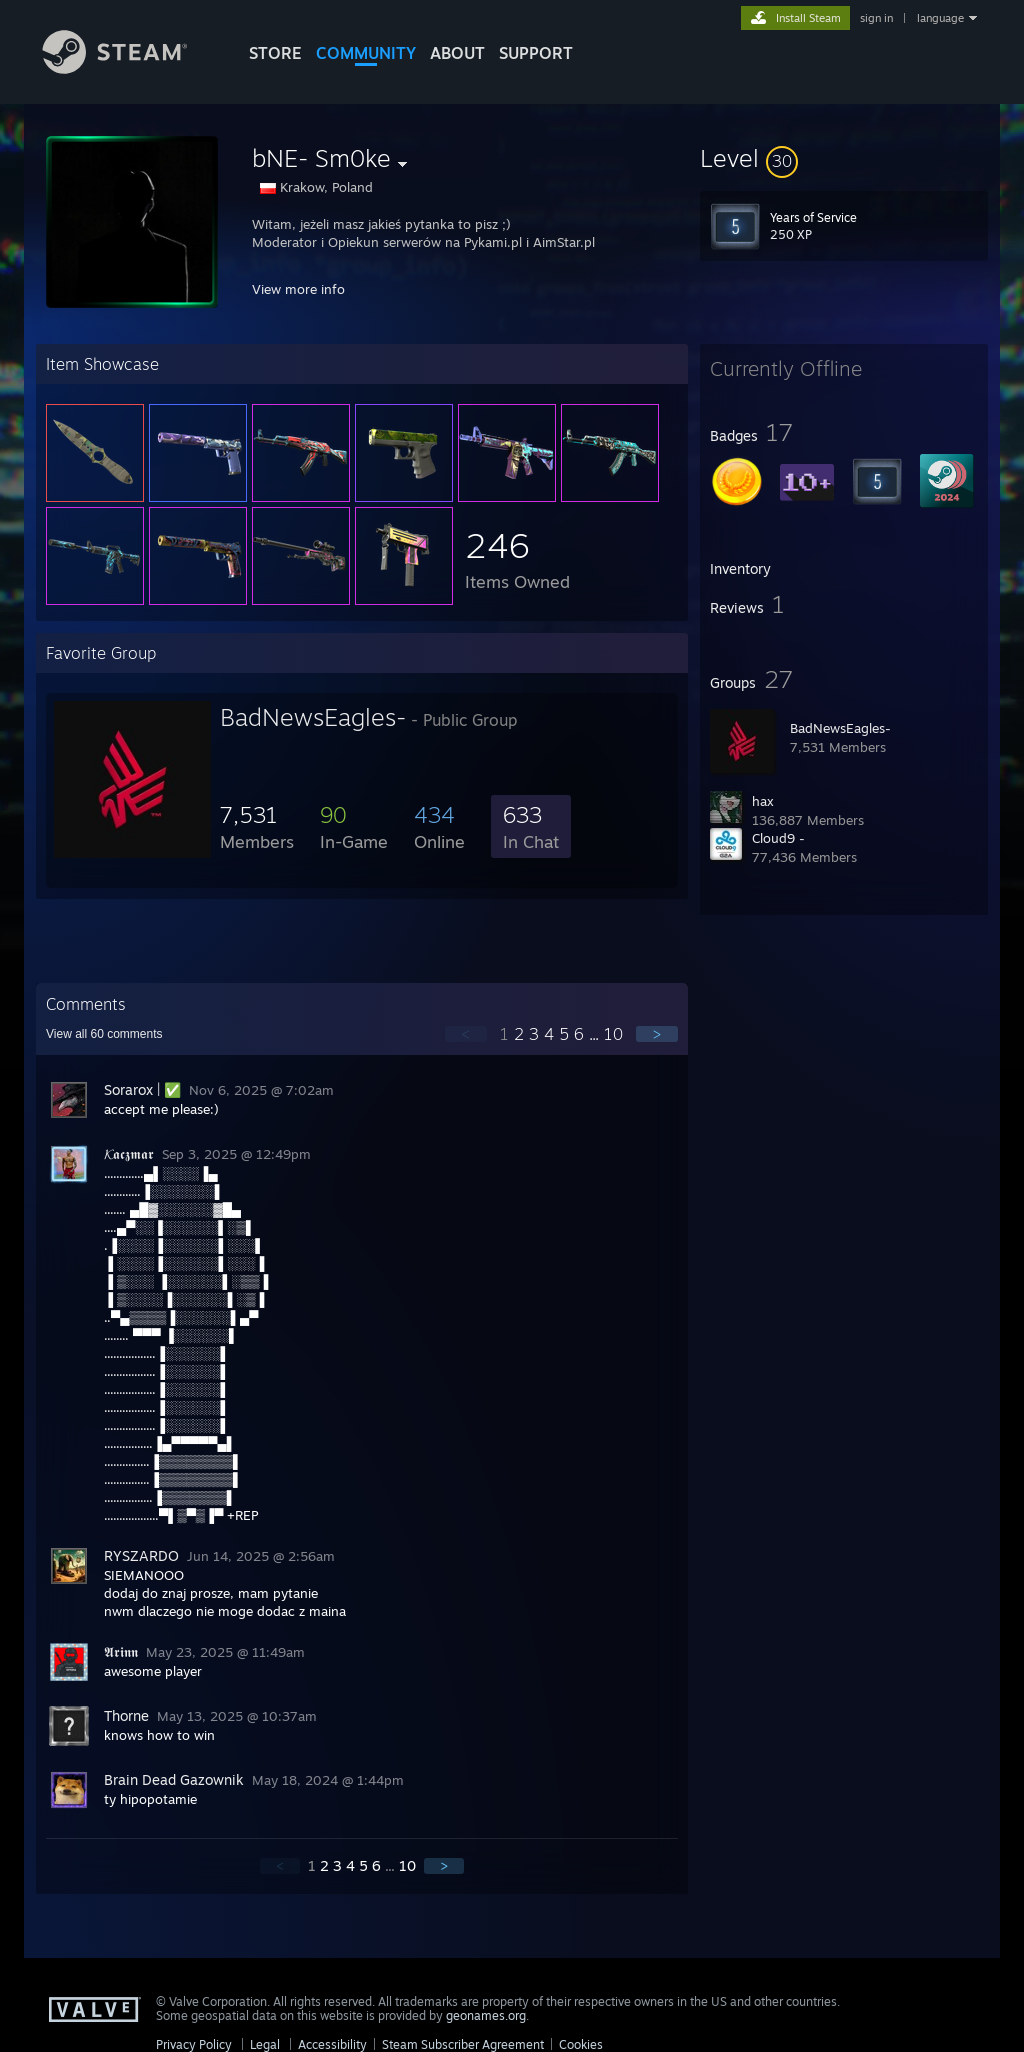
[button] (844, 158)
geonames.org (486, 2015)
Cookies (581, 2044)
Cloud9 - (778, 838)
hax (763, 801)
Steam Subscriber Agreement (463, 2044)
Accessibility (332, 2044)
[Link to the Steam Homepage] (130, 68)
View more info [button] (298, 289)
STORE (275, 53)
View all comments (104, 1034)
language (940, 18)
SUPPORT (536, 53)
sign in (876, 18)
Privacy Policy (194, 2044)
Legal (265, 2044)
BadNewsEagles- (840, 728)
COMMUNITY (366, 53)
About (457, 53)
